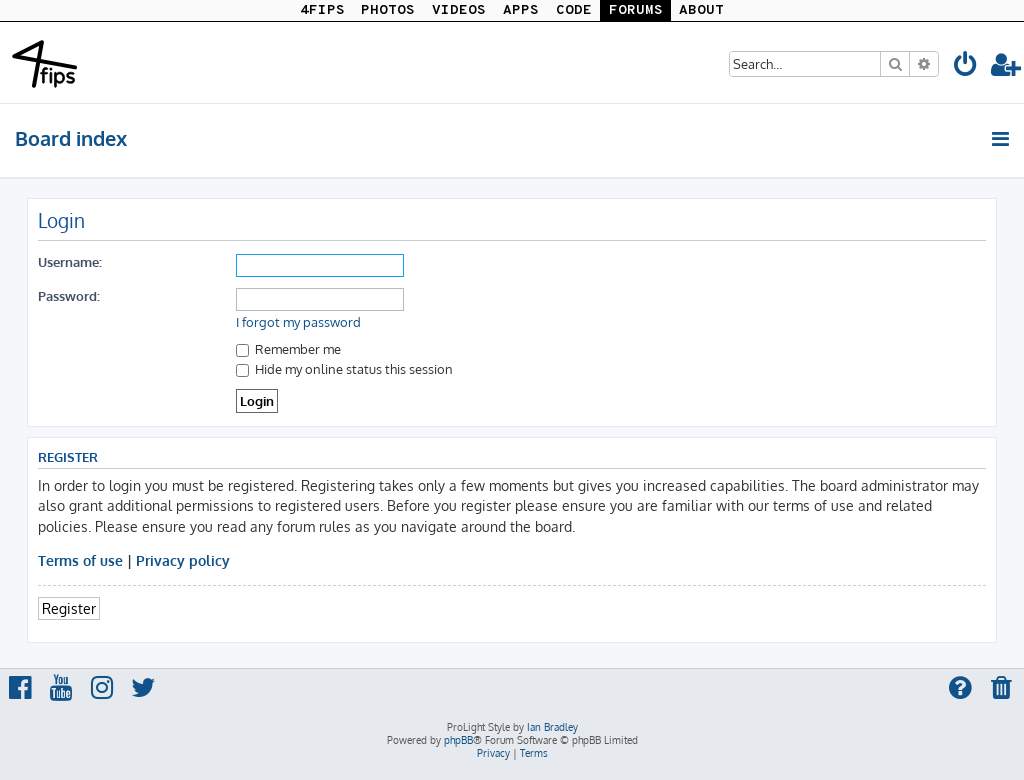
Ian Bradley (552, 727)
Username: (70, 261)
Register (69, 608)
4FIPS (322, 10)
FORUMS (636, 10)
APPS (521, 10)
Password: (69, 295)
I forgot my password (298, 322)
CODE (574, 10)
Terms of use (80, 560)
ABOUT (701, 10)
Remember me (288, 348)
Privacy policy (183, 560)
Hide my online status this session (344, 368)
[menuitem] (966, 67)
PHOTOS (388, 10)
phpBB (458, 740)
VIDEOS (459, 10)
